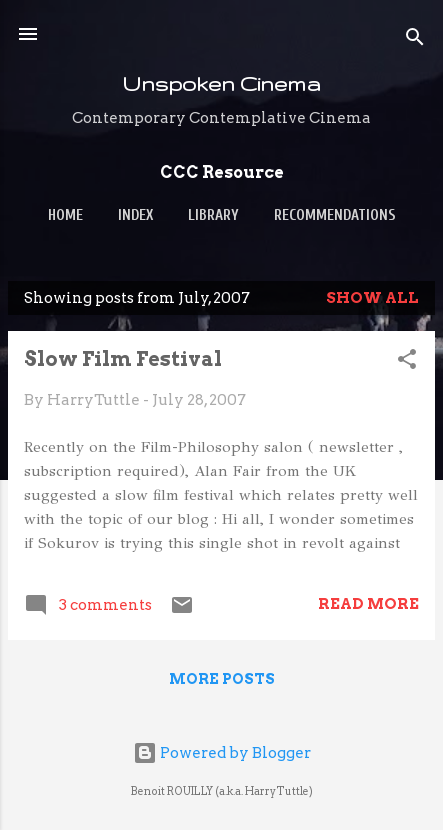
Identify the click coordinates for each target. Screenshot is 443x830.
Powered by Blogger (222, 753)
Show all (372, 298)
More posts (222, 679)
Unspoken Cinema (221, 83)
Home (65, 215)
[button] (407, 362)
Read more (368, 604)
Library (213, 215)
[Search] (415, 40)
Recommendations (335, 215)
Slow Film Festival (123, 359)
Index (135, 215)
